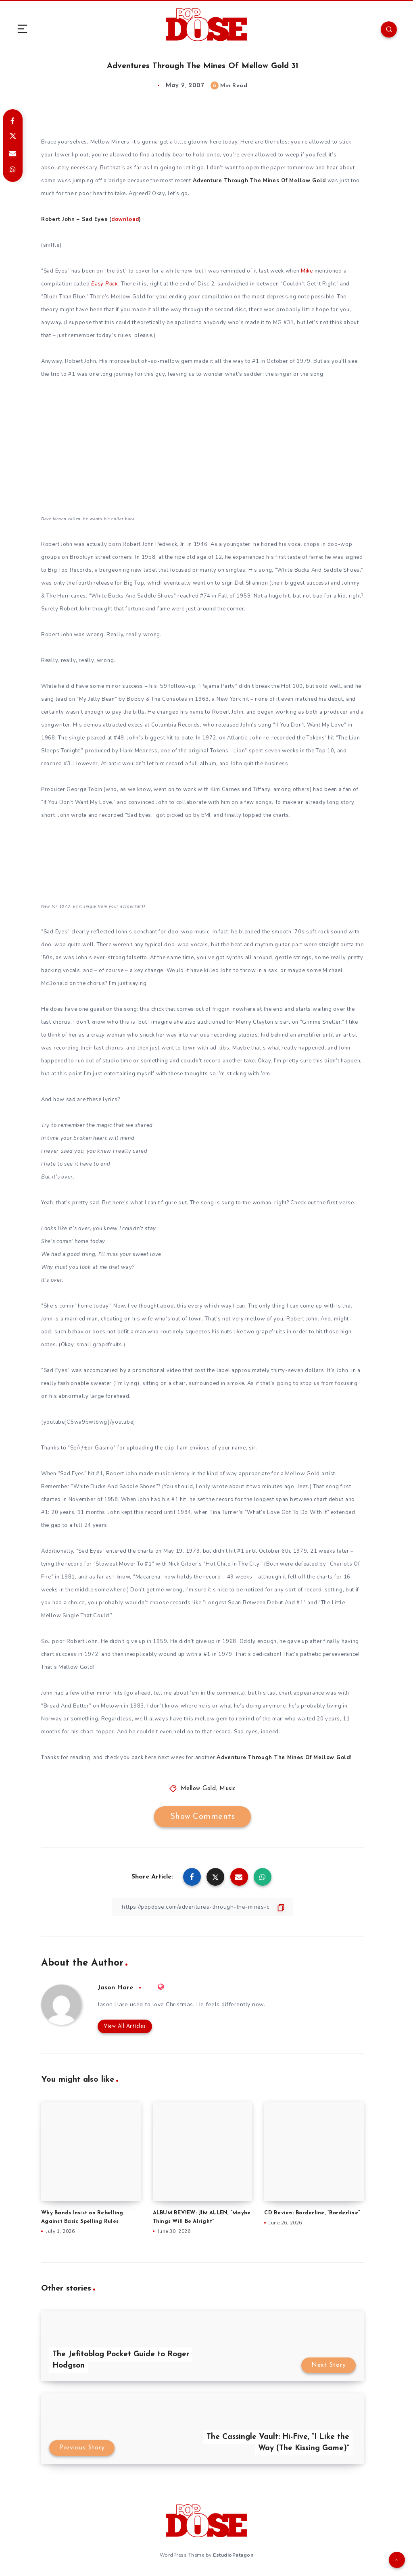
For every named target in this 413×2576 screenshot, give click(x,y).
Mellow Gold (198, 1789)
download (125, 219)
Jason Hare (115, 1988)
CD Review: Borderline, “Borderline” (312, 2213)
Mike (307, 271)
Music (227, 1789)
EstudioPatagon (233, 2555)
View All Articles (125, 2026)
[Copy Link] (202, 1907)
